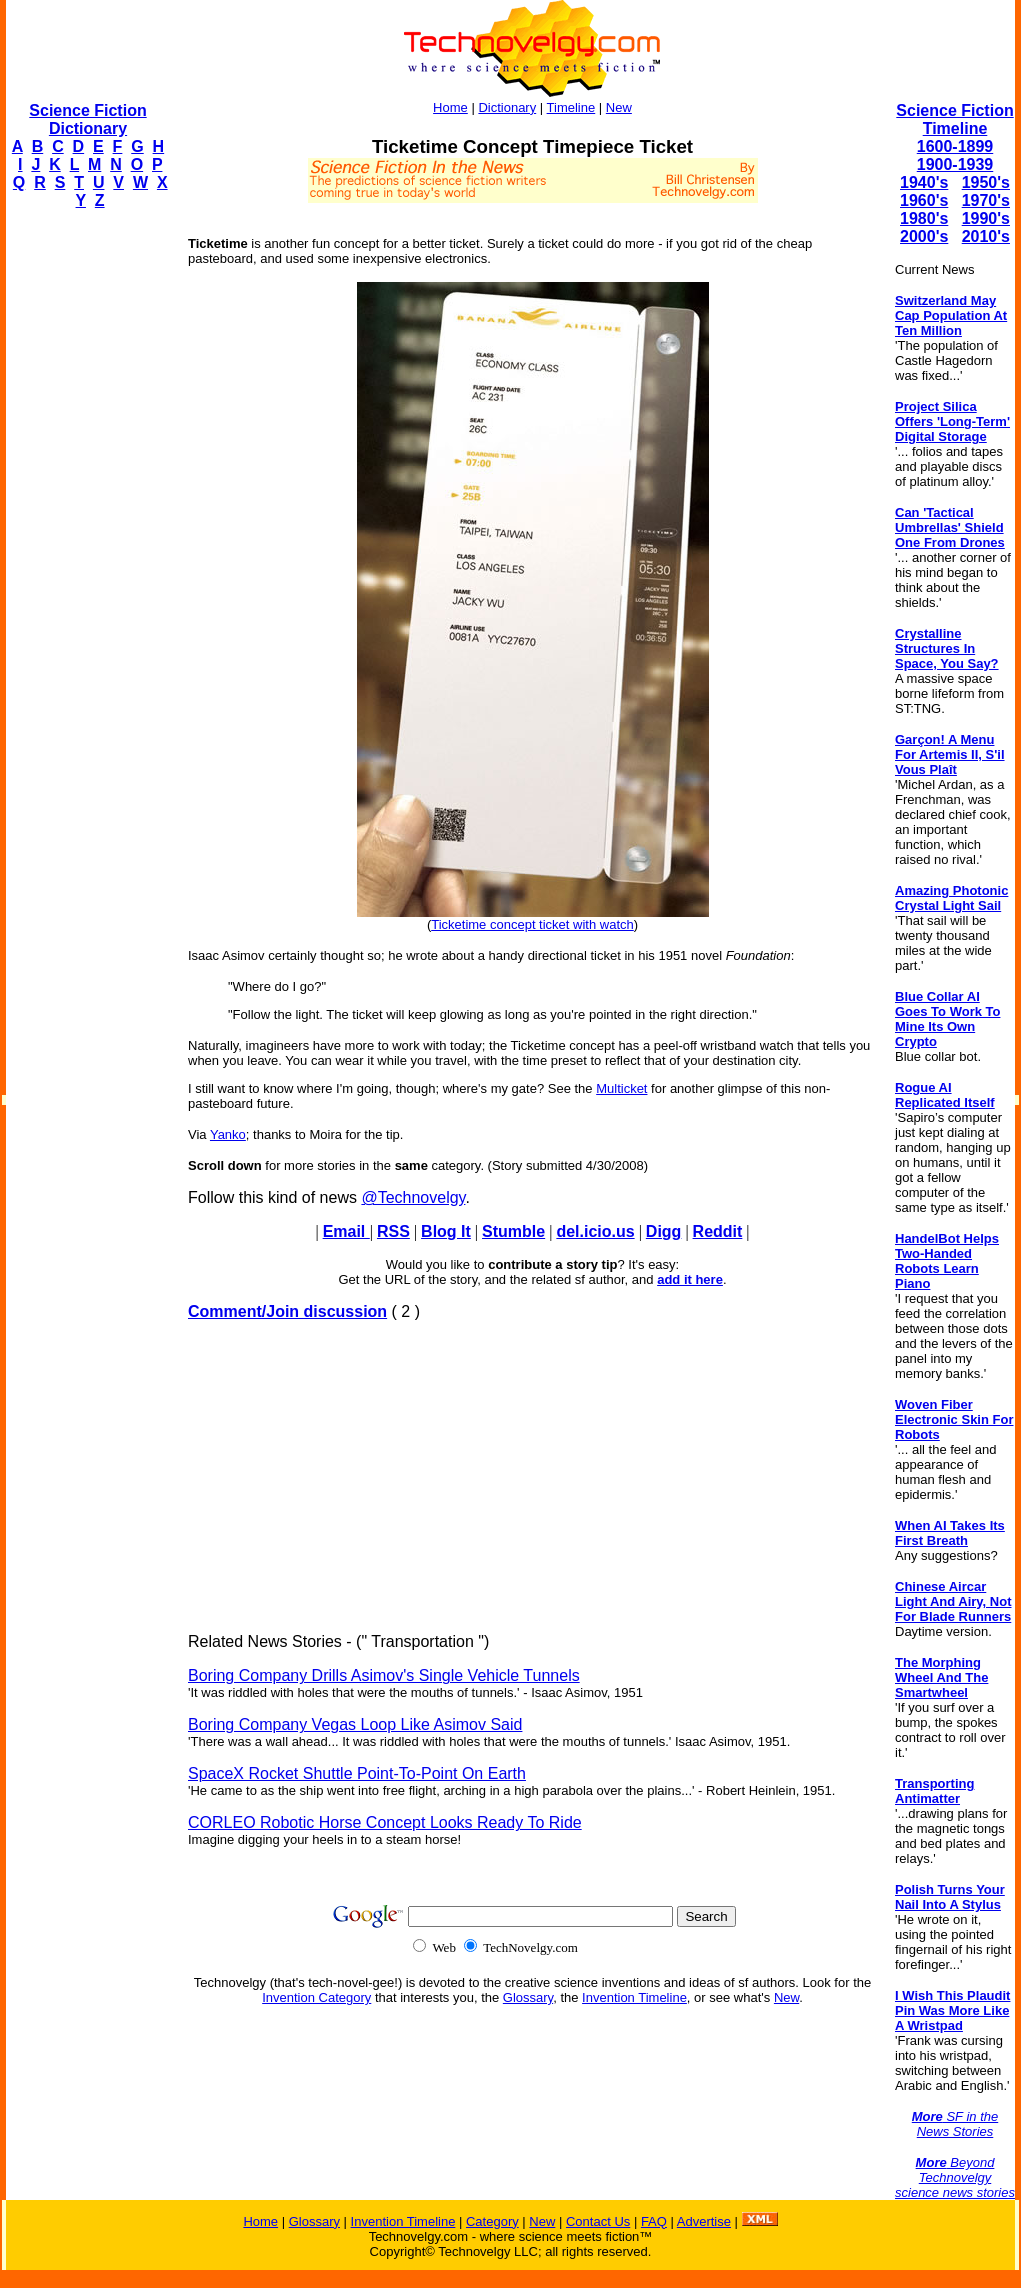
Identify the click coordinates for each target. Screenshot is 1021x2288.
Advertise (704, 2221)
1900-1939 (955, 164)
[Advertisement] (86, 526)
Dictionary (507, 107)
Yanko (228, 1134)
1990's (986, 218)
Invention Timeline (634, 1997)
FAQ (654, 2221)
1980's (924, 218)
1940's (924, 182)
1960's (924, 200)
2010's (986, 236)
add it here (690, 1279)
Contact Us (598, 2221)
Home (450, 107)
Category (492, 2221)
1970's (986, 200)
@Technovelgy (413, 1197)
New (619, 107)
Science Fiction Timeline (954, 119)
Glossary (528, 1997)
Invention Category (316, 1997)
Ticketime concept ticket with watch (532, 924)
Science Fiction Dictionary (87, 119)
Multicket (621, 1088)
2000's (924, 236)
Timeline (571, 107)
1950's (986, 182)
